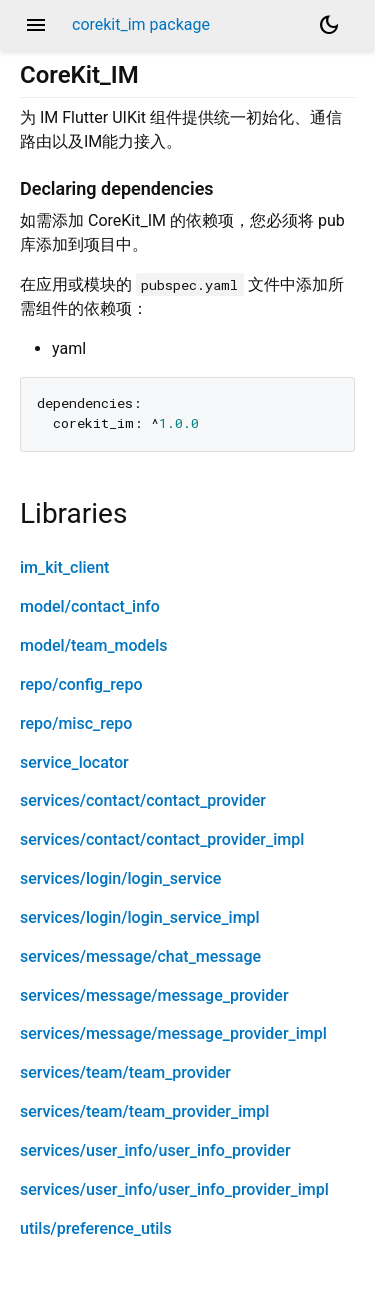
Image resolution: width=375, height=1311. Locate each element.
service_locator (74, 762)
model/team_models (93, 645)
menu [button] (36, 25)
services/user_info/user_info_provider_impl (174, 1189)
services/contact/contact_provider (143, 800)
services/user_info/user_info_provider (155, 1150)
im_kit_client (64, 567)
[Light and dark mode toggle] (329, 25)
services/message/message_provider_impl (173, 1033)
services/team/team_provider (125, 1072)
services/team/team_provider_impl (144, 1111)
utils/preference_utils (96, 1228)
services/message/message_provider (154, 995)
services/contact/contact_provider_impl (162, 839)
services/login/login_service (120, 878)
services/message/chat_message (140, 956)
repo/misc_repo (76, 723)
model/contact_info (90, 606)
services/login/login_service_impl (140, 917)
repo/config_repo (81, 684)
